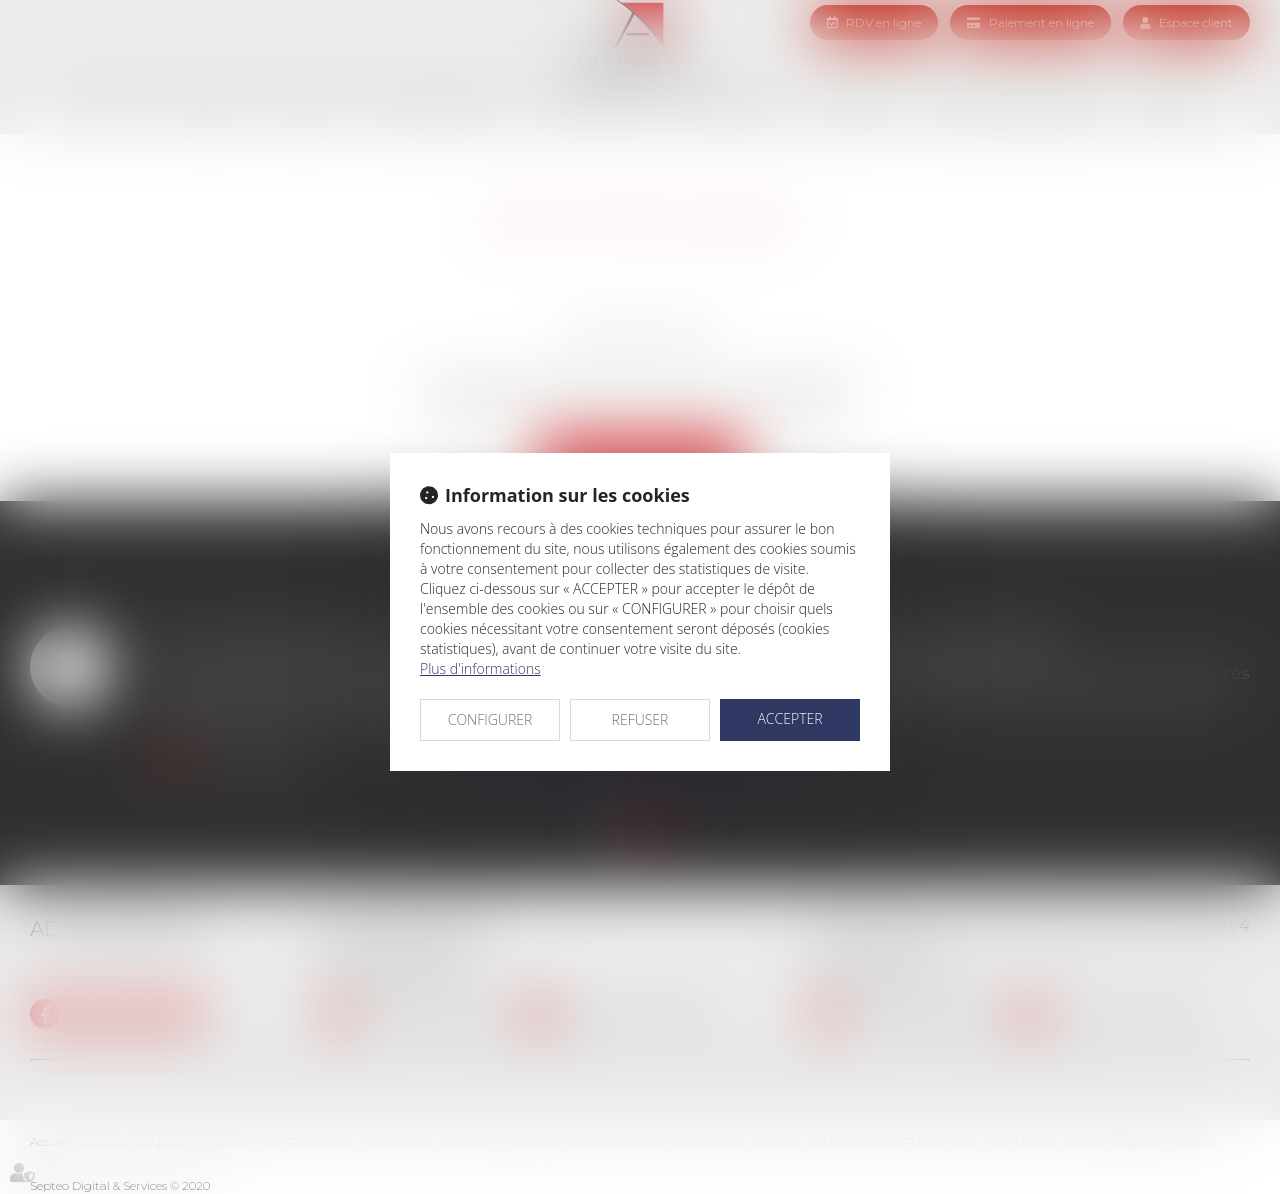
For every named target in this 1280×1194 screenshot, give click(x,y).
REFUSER (640, 719)
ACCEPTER (789, 718)
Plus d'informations (480, 668)
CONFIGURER (490, 719)
